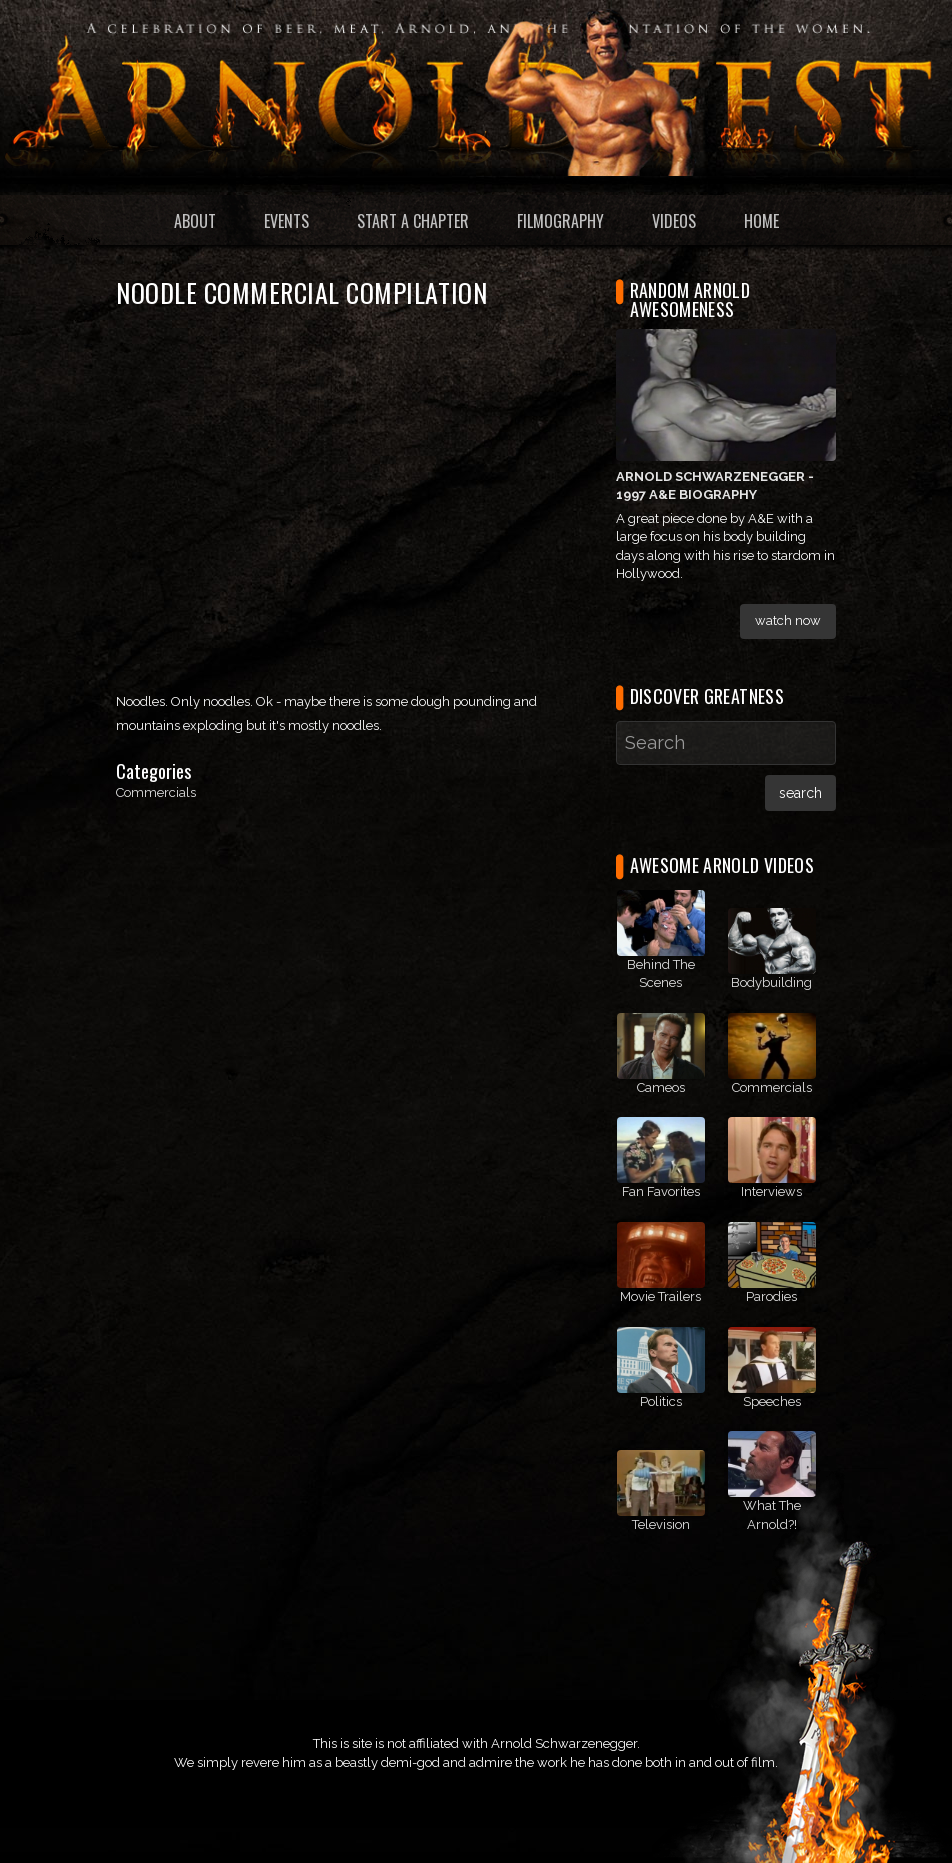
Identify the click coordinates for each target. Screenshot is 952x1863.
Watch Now (788, 620)
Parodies (771, 1296)
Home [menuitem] (761, 221)
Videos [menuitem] (674, 221)
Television (661, 1524)
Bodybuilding (771, 982)
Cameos (661, 1087)
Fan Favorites (661, 1191)
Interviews (771, 1191)
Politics (661, 1401)
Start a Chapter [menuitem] (413, 221)
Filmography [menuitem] (560, 221)
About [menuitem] (195, 221)
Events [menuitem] (286, 221)
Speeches (772, 1401)
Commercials (156, 792)
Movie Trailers (660, 1296)
